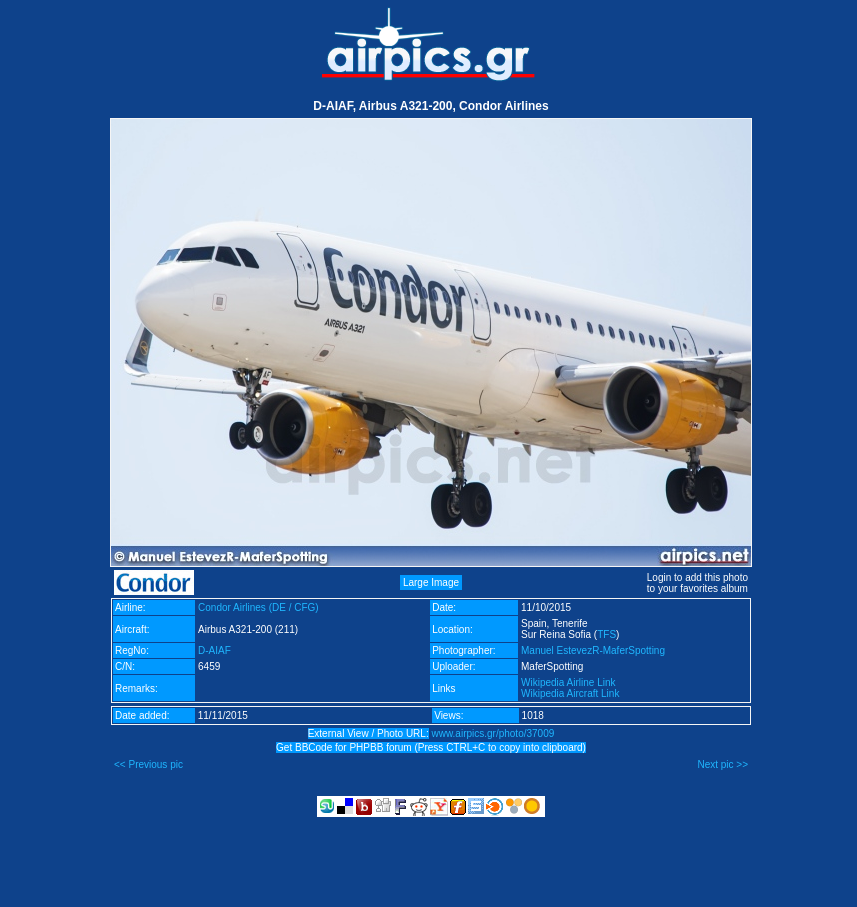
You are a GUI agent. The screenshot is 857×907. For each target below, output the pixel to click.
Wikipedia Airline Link (568, 682)
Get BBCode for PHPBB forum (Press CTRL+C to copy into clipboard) (431, 747)
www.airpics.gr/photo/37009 (492, 733)
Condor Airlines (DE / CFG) (258, 607)
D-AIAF (214, 650)
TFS (606, 634)
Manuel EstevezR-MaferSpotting (593, 650)
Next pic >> (722, 764)
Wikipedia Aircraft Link (570, 693)
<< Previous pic (148, 764)
